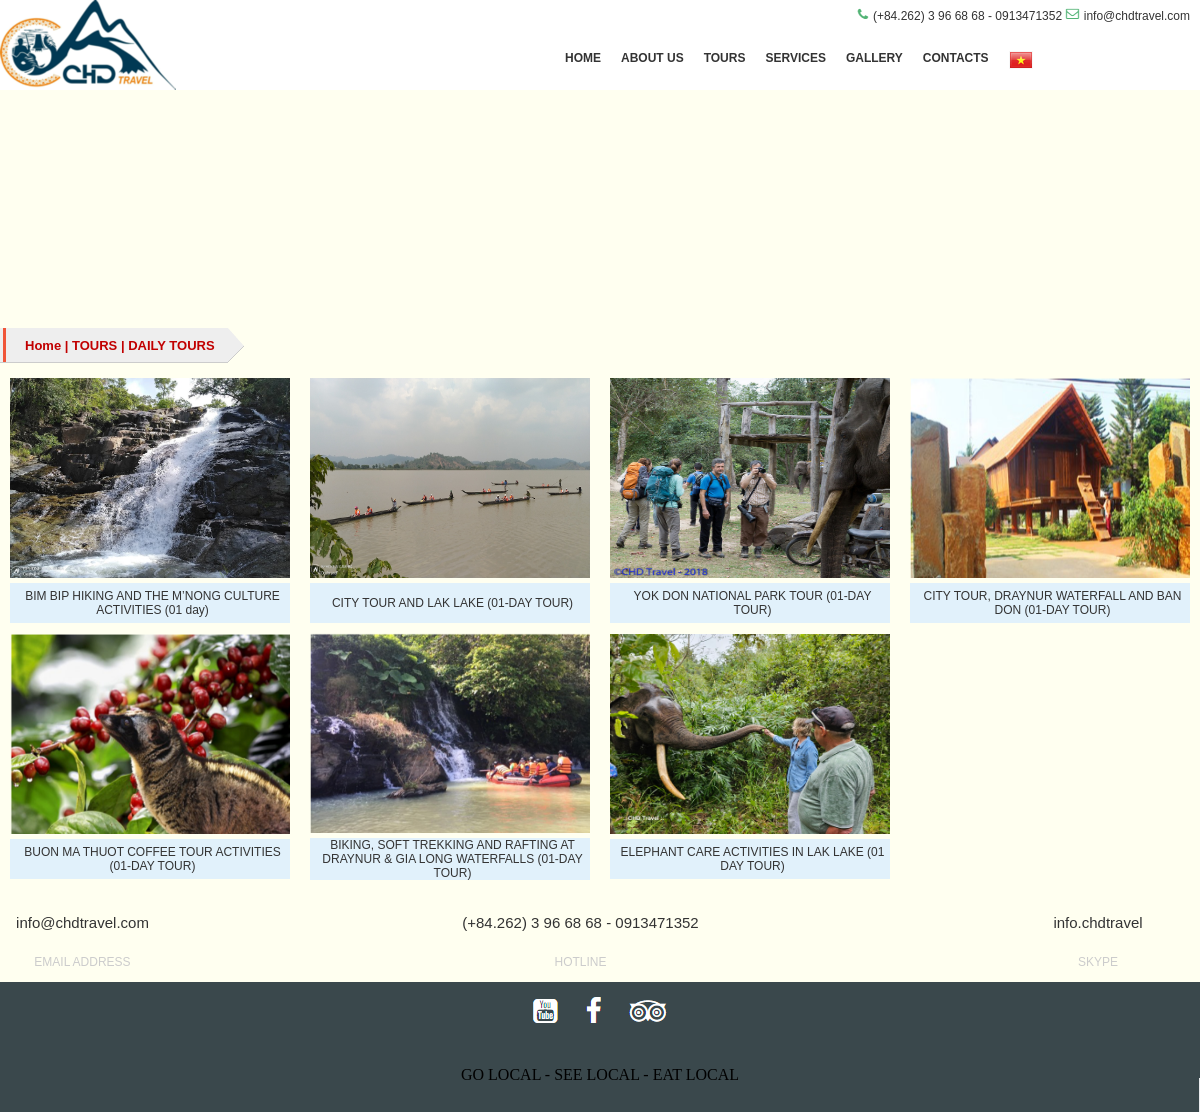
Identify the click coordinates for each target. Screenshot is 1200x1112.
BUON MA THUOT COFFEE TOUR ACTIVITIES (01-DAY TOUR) (152, 859)
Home (43, 345)
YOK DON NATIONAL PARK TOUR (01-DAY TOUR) (753, 603)
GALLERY (874, 58)
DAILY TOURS (171, 345)
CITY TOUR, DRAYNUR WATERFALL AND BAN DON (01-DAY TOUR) (1052, 603)
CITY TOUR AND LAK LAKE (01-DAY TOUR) (452, 603)
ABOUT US (652, 58)
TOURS (725, 58)
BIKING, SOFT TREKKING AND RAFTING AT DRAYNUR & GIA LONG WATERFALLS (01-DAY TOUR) (452, 859)
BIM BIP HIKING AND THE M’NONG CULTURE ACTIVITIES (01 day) (152, 603)
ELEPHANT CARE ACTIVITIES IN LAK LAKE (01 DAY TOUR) (753, 859)
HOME (583, 58)
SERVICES (795, 58)
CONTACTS (956, 58)
